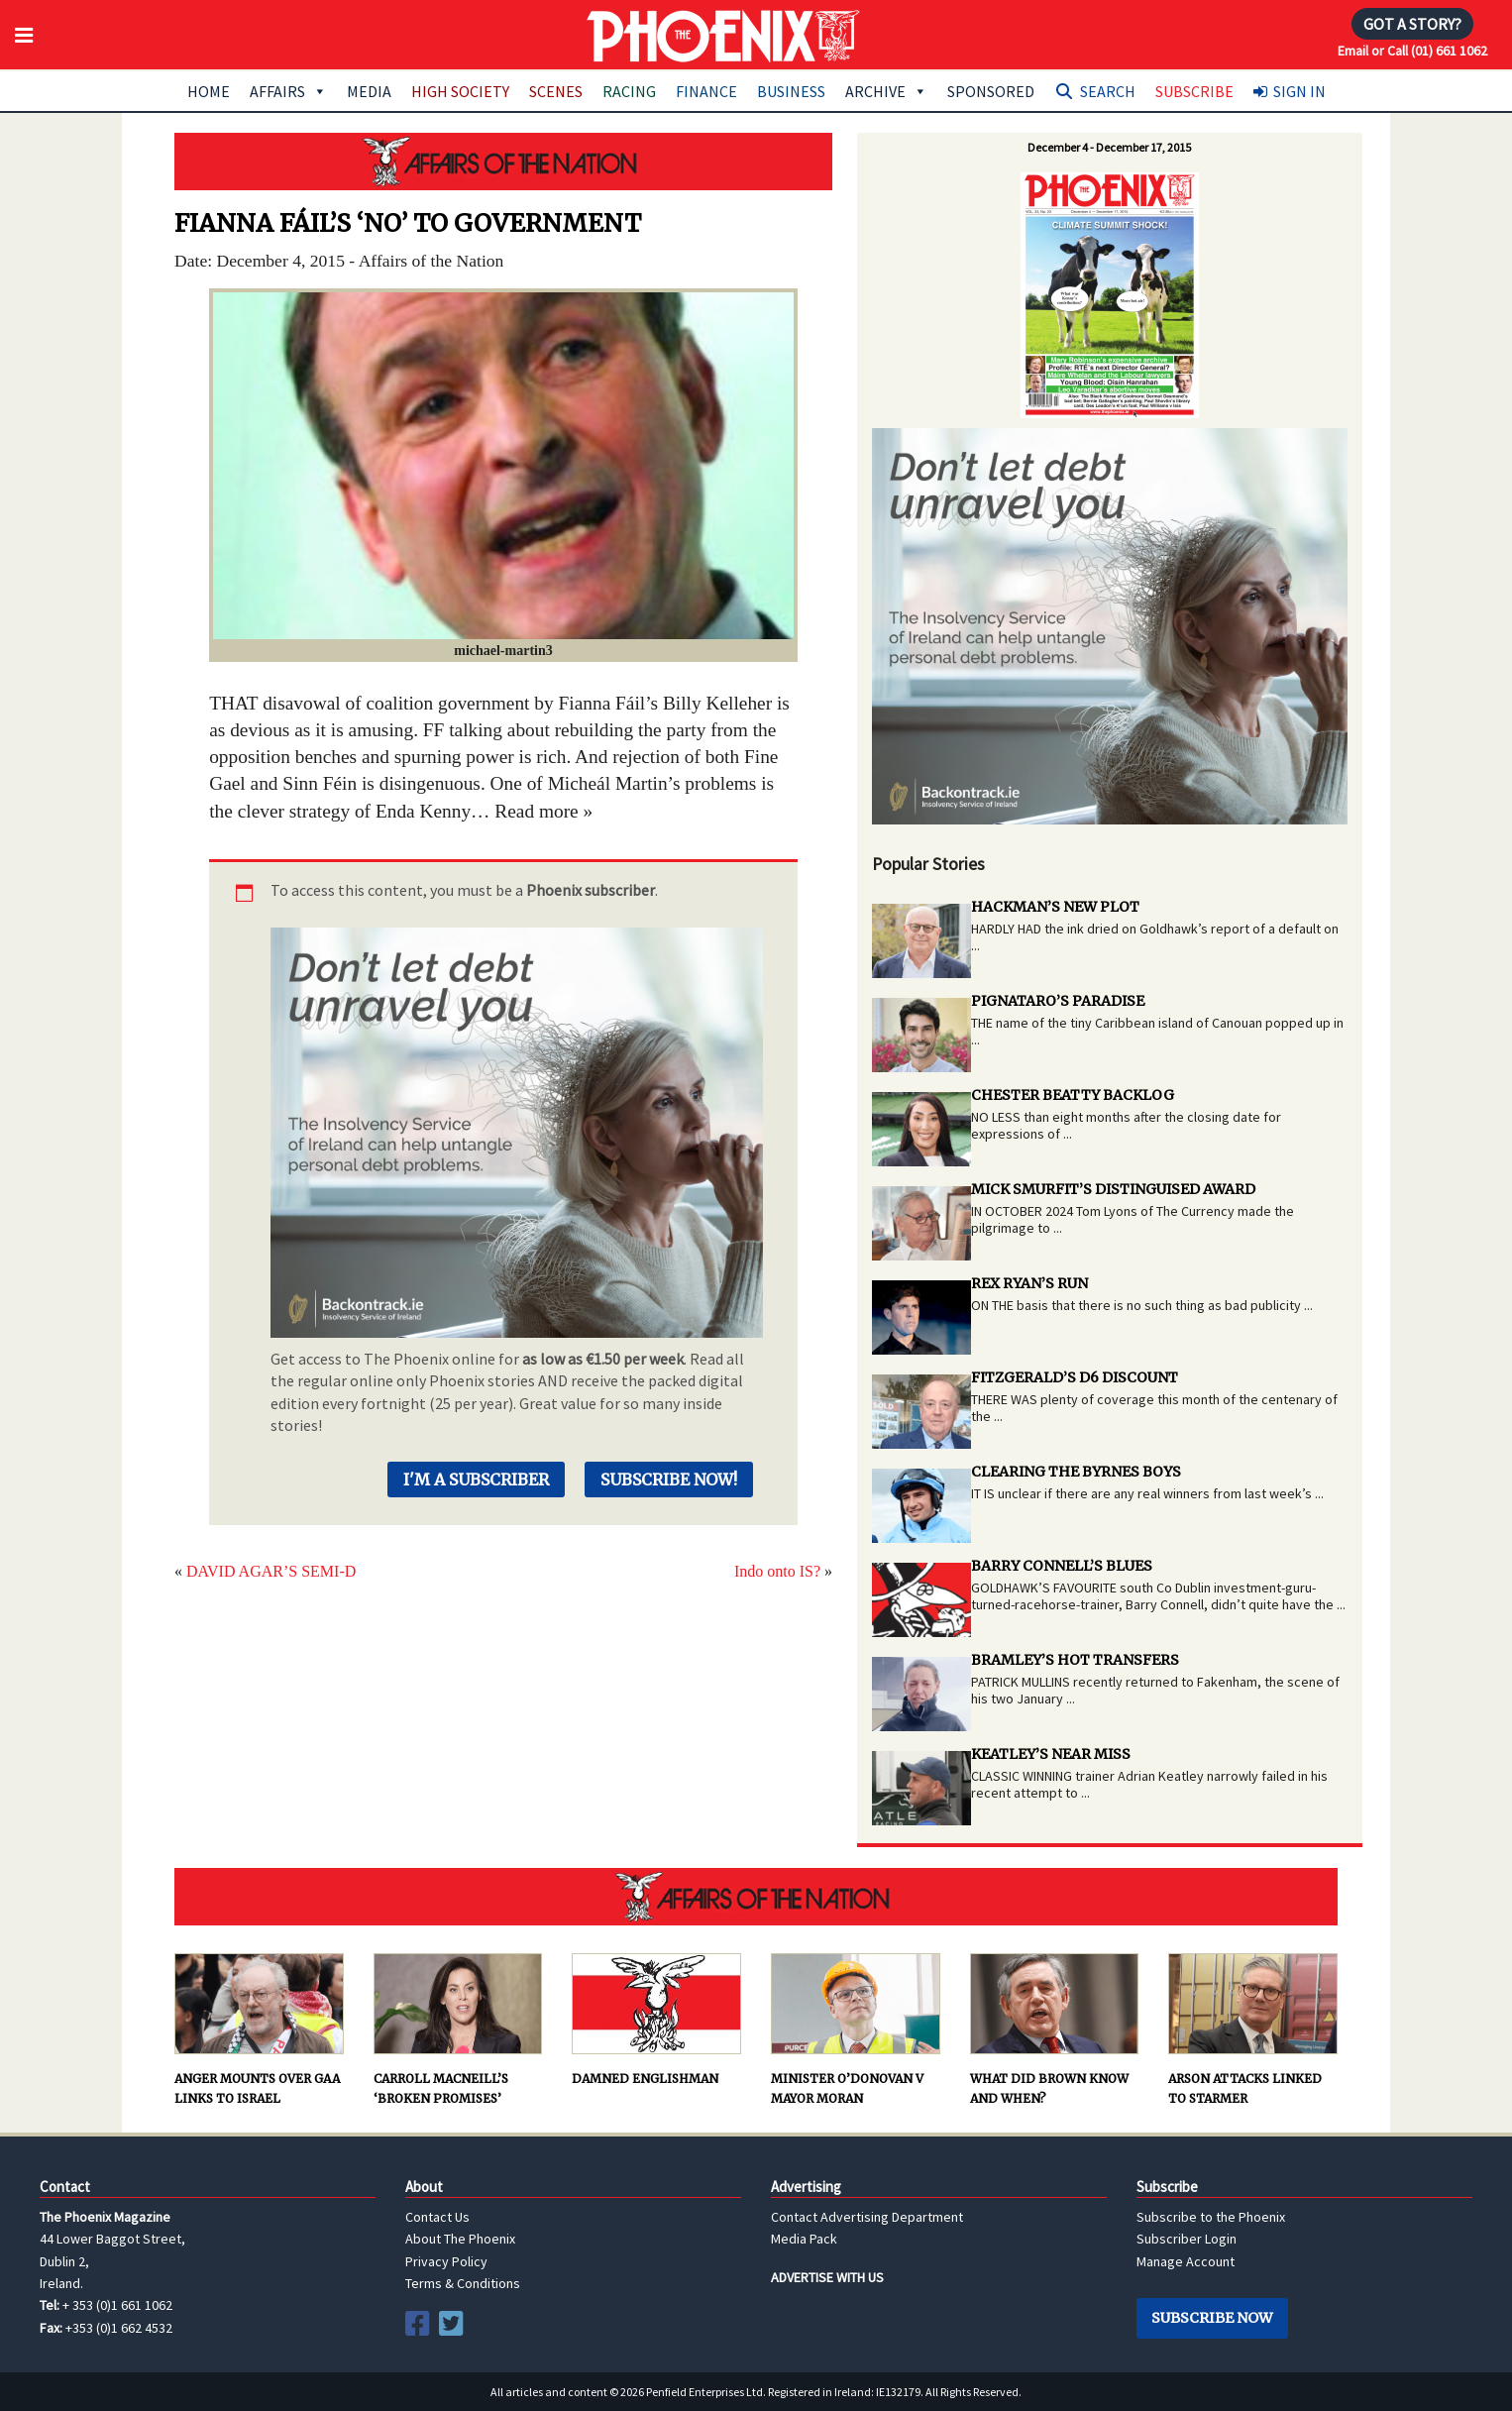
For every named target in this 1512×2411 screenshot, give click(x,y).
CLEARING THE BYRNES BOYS (1076, 1471)
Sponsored (990, 91)
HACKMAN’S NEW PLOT (1055, 907)
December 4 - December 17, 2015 (1109, 147)
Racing (629, 91)
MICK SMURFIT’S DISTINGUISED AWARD (1113, 1189)
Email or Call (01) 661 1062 (1412, 50)
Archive (886, 91)
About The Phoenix (460, 2238)
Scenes (556, 91)
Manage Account (1185, 2261)
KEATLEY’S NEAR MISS (1051, 1754)
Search (1107, 91)
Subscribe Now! (668, 1479)
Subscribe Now (1211, 2318)
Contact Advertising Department (867, 2217)
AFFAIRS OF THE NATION (503, 161)
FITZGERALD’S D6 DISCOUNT (1074, 1377)
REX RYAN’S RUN (1029, 1283)
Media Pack (804, 2238)
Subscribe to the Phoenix (1210, 2217)
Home (208, 91)
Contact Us (437, 2217)
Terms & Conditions (462, 2283)
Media (369, 91)
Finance (706, 91)
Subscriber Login (1186, 2238)
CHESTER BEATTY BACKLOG (1072, 1095)
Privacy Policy (446, 2261)
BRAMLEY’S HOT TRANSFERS (1075, 1660)
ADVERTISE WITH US (827, 2277)
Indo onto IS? (777, 1571)
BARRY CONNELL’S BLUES (1061, 1566)
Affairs (288, 91)
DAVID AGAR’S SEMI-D (271, 1571)
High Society (460, 91)
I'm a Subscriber (476, 1479)
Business (791, 91)
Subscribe (1194, 91)
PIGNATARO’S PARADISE (1057, 1001)
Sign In (1299, 91)
